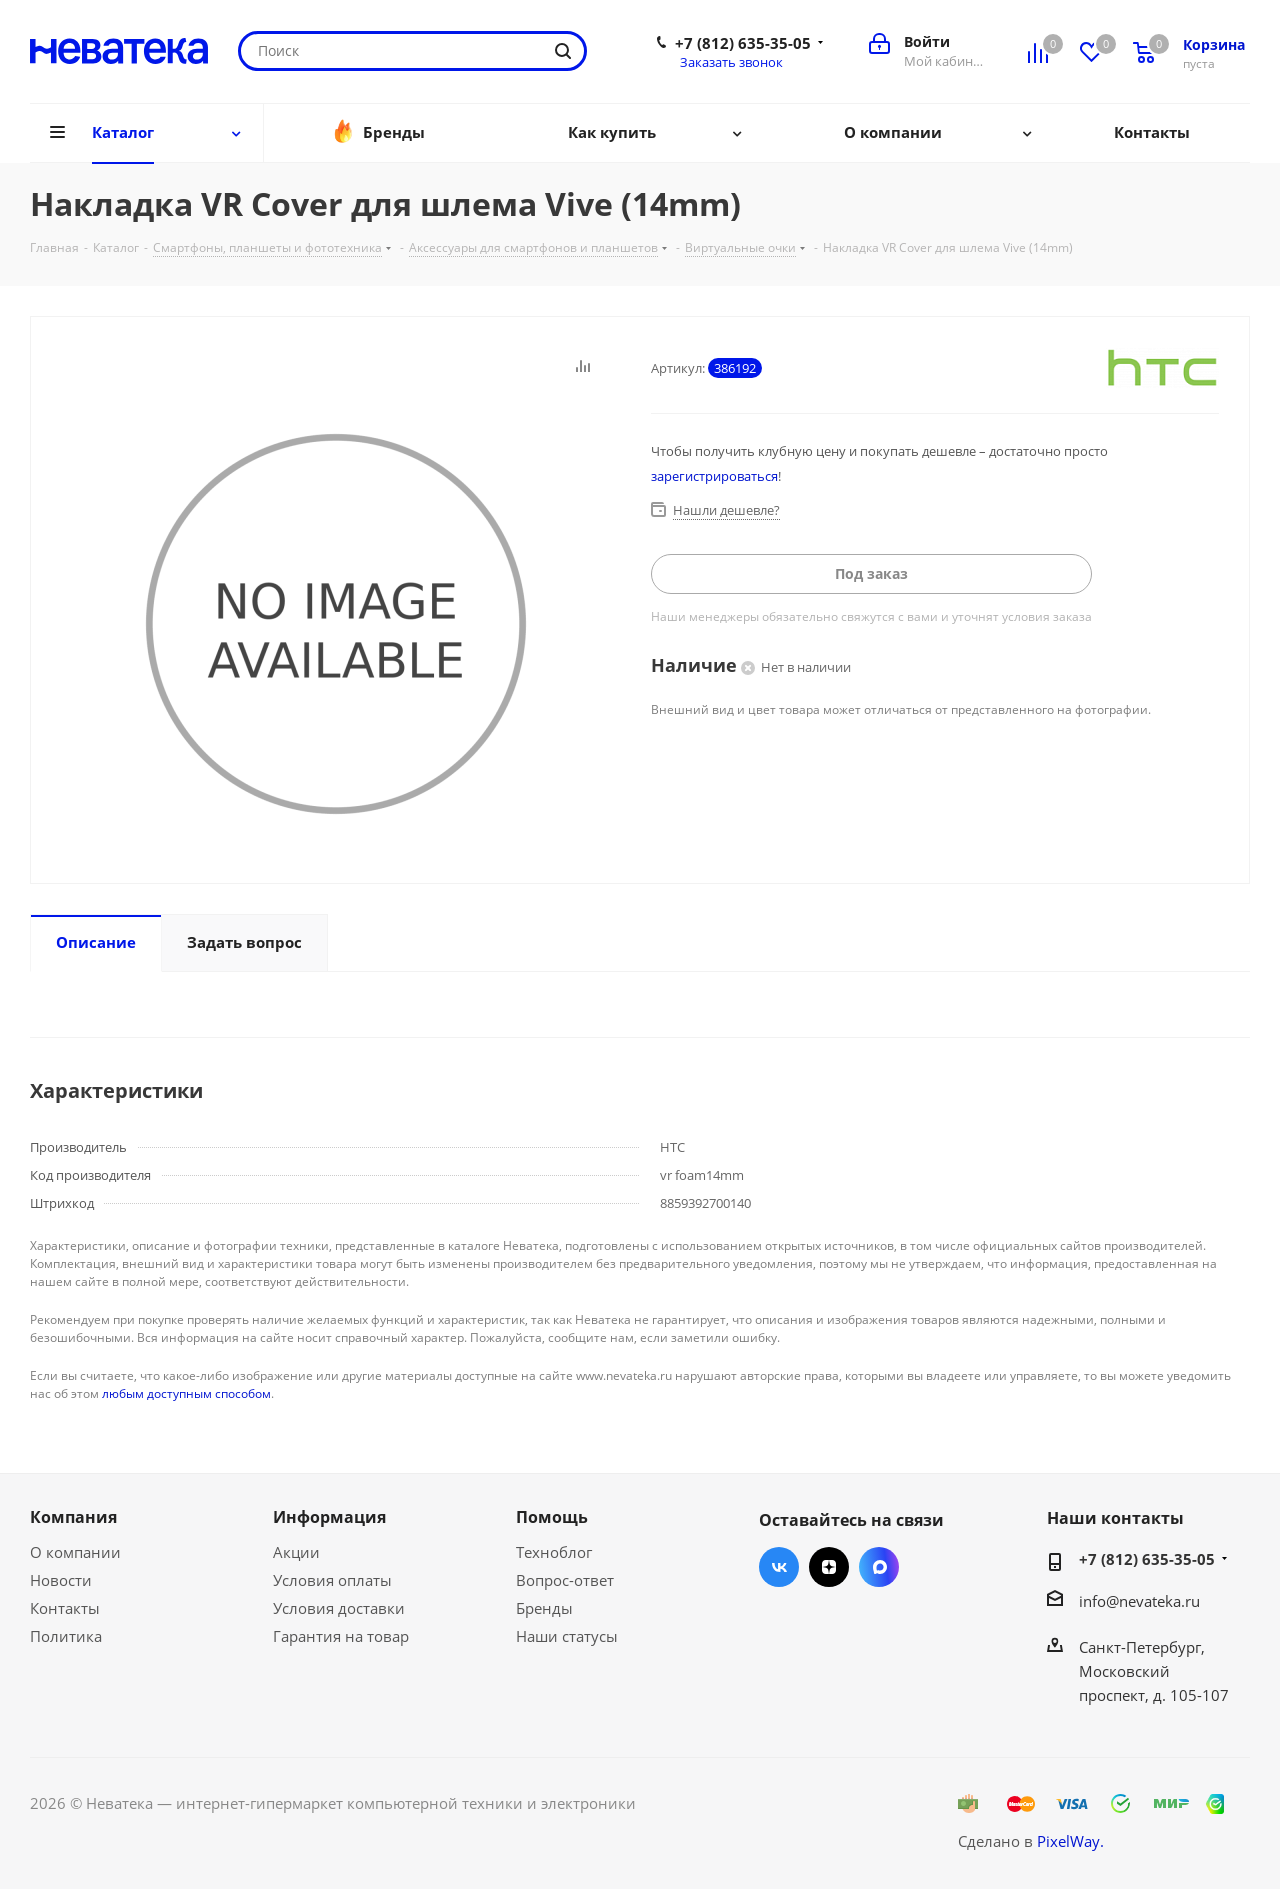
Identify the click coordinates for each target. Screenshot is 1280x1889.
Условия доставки (339, 1608)
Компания (73, 1517)
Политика (66, 1636)
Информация (329, 1517)
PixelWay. (1070, 1841)
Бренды (544, 1608)
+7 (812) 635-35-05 (743, 43)
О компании (75, 1552)
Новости (61, 1580)
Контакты (65, 1608)
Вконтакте (779, 1567)
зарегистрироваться (714, 476)
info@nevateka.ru (1139, 1601)
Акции (296, 1552)
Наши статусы (567, 1636)
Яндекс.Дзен (829, 1567)
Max (879, 1567)
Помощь (552, 1517)
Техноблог (554, 1552)
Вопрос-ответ (565, 1580)
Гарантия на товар (341, 1636)
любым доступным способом (186, 1393)
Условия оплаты (332, 1580)
